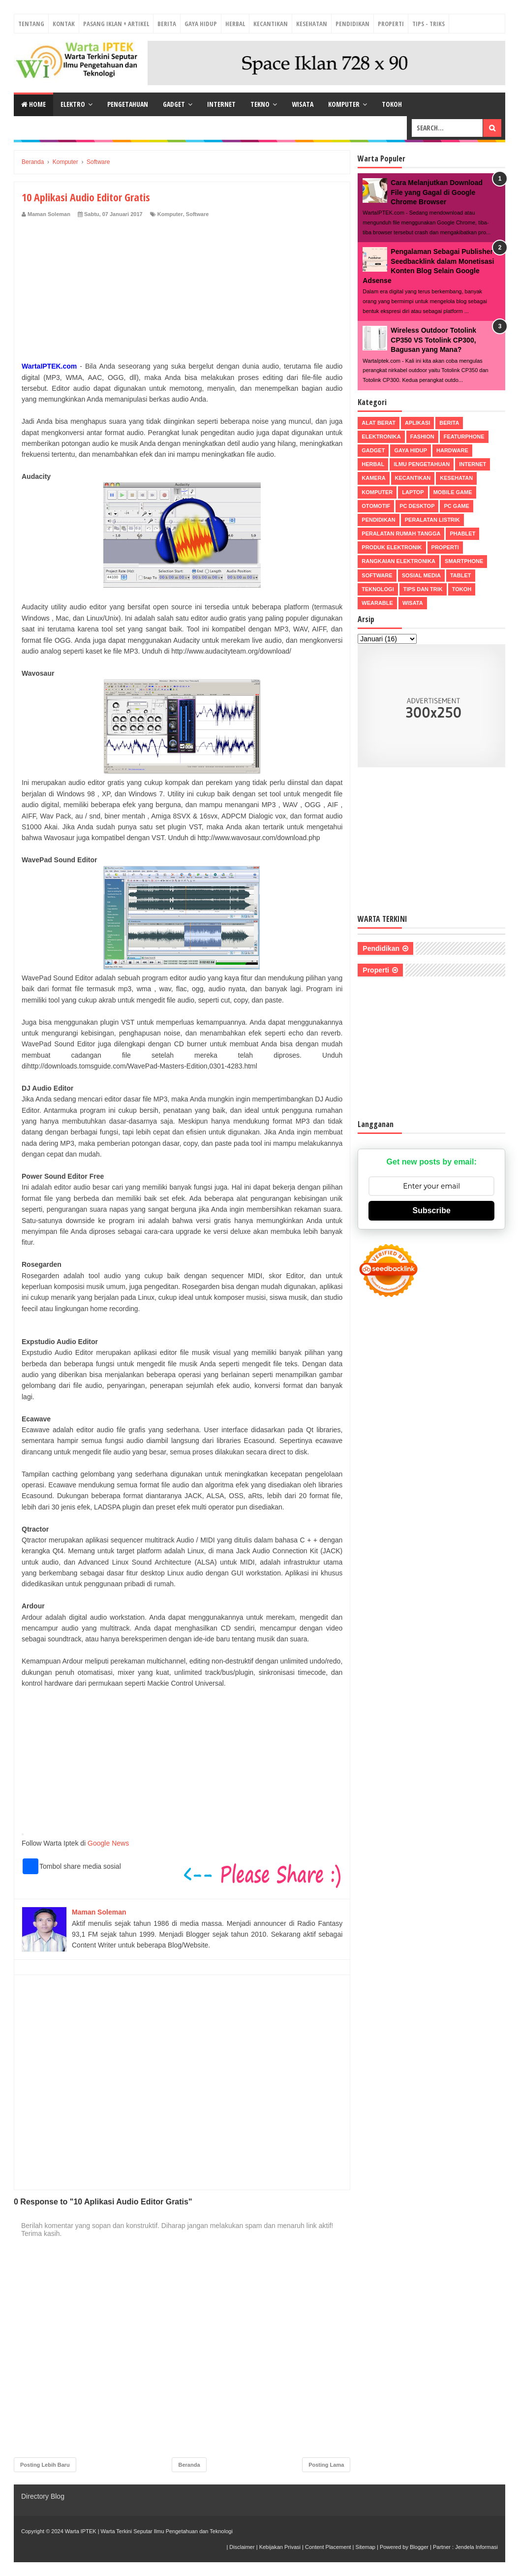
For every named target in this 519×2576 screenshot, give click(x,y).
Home (33, 104)
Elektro (73, 104)
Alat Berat (379, 423)
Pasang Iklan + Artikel (116, 23)
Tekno (260, 104)
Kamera (373, 478)
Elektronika (381, 437)
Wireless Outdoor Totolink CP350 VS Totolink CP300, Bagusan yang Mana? (433, 339)
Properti (391, 23)
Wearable (377, 603)
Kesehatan (311, 23)
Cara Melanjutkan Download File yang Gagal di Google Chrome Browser (437, 192)
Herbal (235, 23)
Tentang (31, 23)
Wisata (302, 104)
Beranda (189, 2465)
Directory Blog (42, 2496)
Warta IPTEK (80, 2531)
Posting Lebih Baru (45, 2465)
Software (197, 214)
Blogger (419, 2547)
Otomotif (376, 506)
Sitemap (365, 2547)
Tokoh (392, 104)
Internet (221, 104)
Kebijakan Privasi (280, 2547)
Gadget (174, 104)
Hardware (452, 450)
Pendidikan (352, 23)
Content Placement (328, 2547)
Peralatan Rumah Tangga (401, 533)
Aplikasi (417, 423)
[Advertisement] (182, 292)
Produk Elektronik (392, 547)
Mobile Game (452, 492)
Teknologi (378, 589)
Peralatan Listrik (432, 520)
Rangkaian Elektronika (398, 561)
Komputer (344, 104)
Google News (108, 1843)
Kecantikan (270, 23)
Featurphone (464, 437)
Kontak (64, 23)
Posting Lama (326, 2465)
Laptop (413, 492)
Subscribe (431, 1210)
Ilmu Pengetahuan (422, 464)
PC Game (456, 506)
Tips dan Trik (423, 589)
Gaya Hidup (200, 23)
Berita (166, 23)
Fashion (422, 437)
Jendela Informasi (476, 2547)
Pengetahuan (127, 104)
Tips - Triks (428, 23)
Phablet (462, 533)
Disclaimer (241, 2547)
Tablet (460, 575)
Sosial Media (421, 575)
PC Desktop (416, 506)
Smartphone (464, 561)
